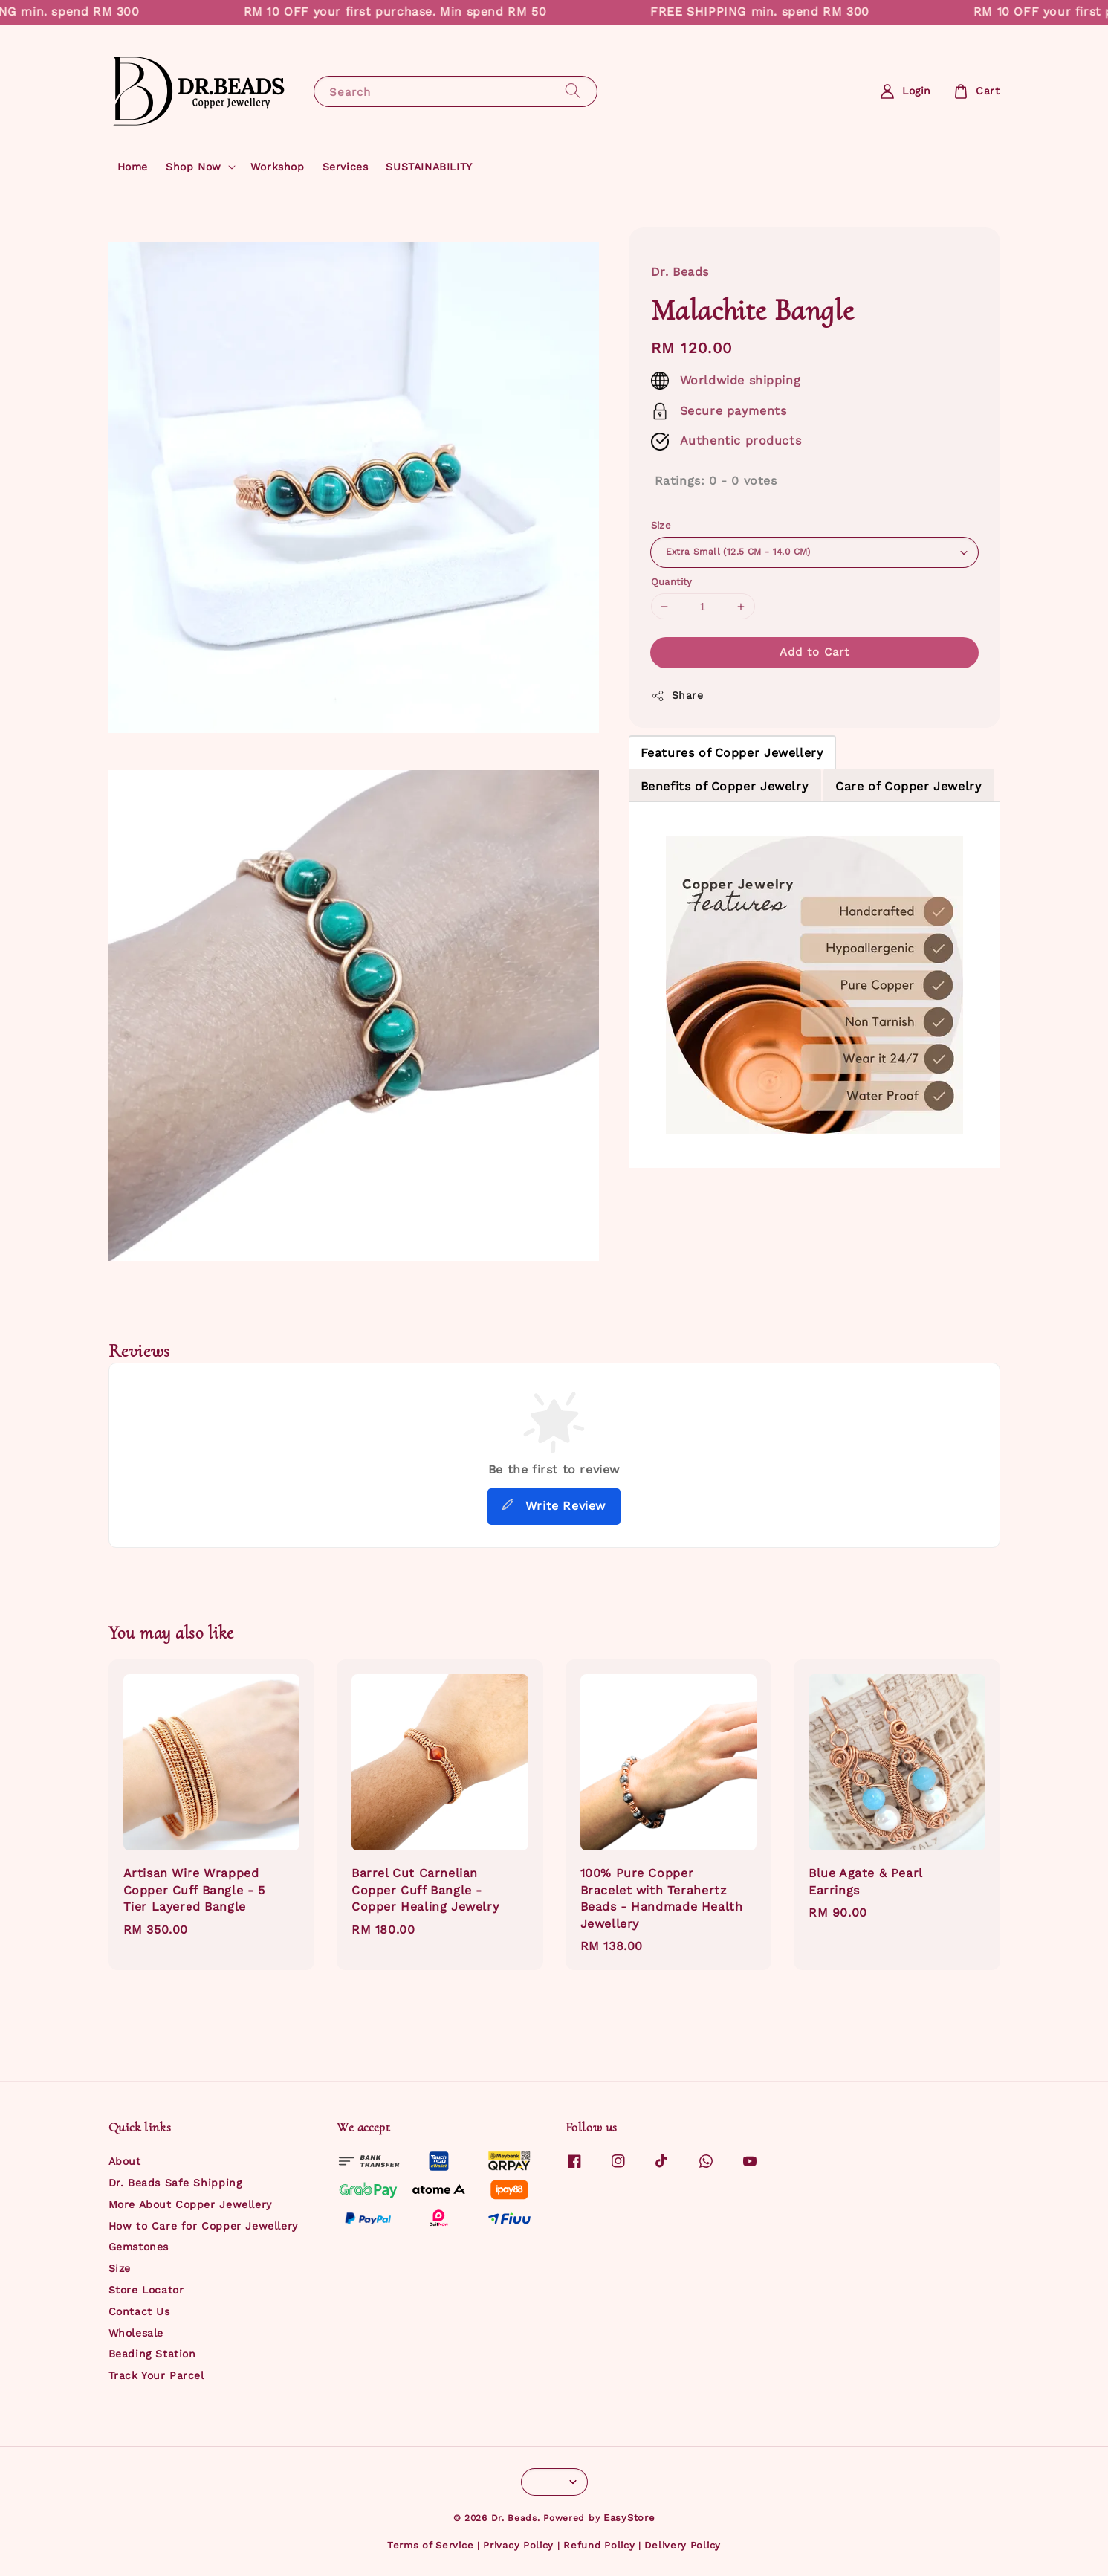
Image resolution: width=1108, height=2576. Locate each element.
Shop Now (193, 166)
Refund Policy (599, 2545)
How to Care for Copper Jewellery (203, 2226)
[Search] (573, 91)
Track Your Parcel (156, 2375)
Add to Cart (814, 652)
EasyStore (629, 2517)
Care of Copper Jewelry (908, 786)
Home (132, 166)
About (124, 2161)
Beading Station (152, 2354)
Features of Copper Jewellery (732, 753)
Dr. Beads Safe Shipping (175, 2183)
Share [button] (677, 696)
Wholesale (135, 2333)
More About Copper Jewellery (190, 2204)
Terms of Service (430, 2545)
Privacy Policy (518, 2545)
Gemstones (138, 2247)
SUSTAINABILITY (429, 166)
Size (661, 525)
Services (346, 166)
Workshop (277, 166)
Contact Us (139, 2311)
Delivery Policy (682, 2545)
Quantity (672, 581)
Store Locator (146, 2290)
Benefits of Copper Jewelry (725, 786)
